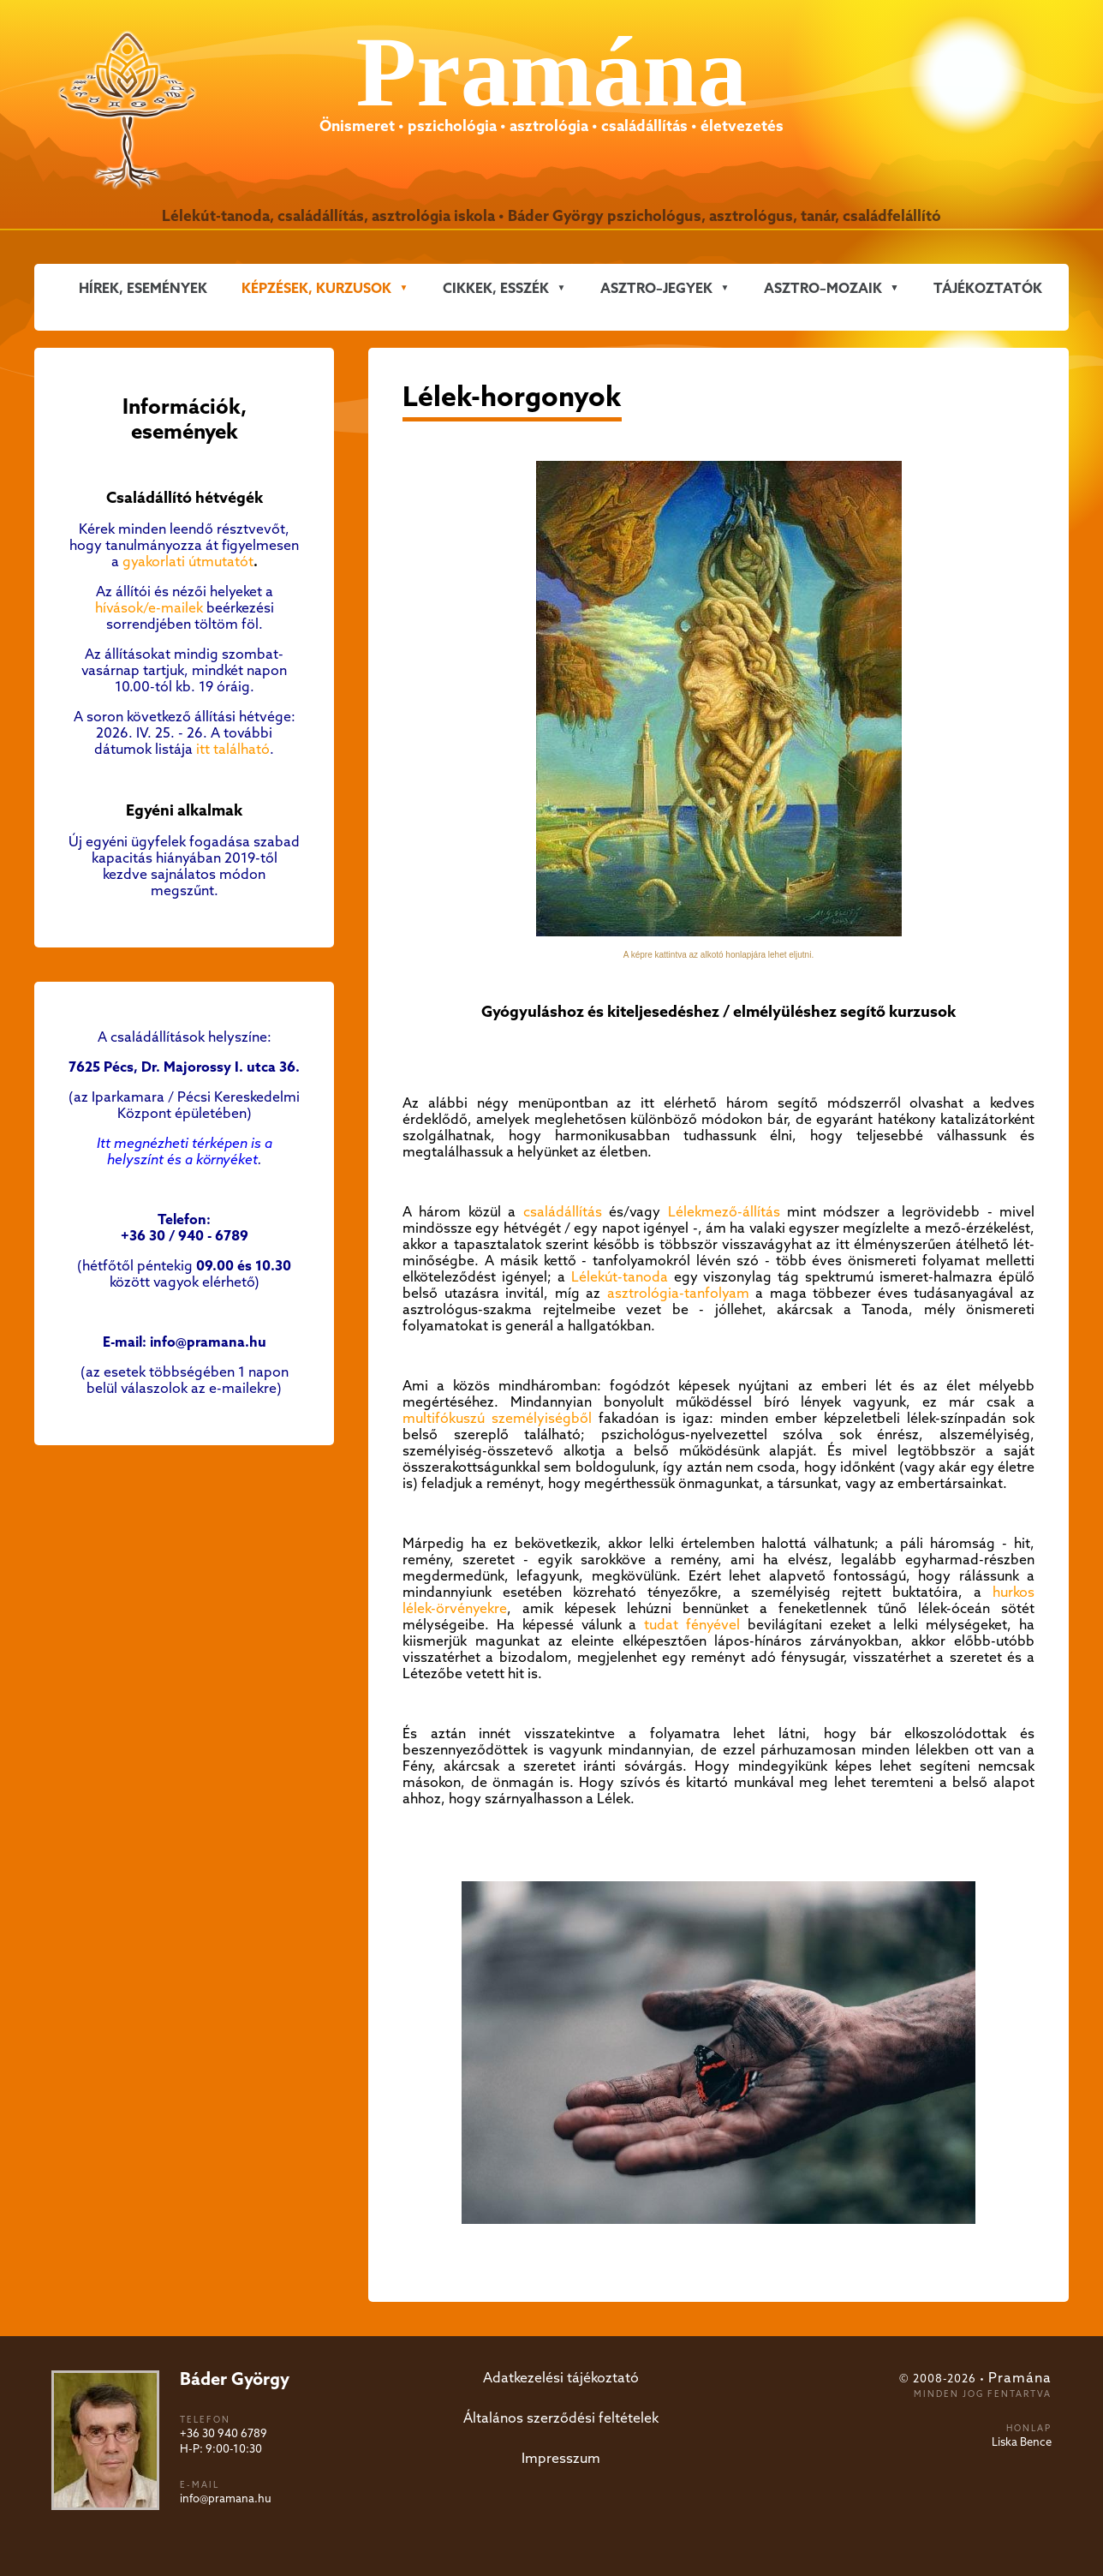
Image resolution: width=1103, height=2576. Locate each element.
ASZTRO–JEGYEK (656, 289)
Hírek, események (143, 289)
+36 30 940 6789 (223, 2434)
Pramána (1020, 2378)
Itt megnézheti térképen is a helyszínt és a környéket (184, 1152)
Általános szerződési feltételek (561, 2419)
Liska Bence (1022, 2442)
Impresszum (561, 2459)
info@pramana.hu (225, 2499)
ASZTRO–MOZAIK (823, 289)
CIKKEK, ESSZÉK (496, 289)
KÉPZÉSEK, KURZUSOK (316, 289)
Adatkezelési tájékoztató (561, 2378)
